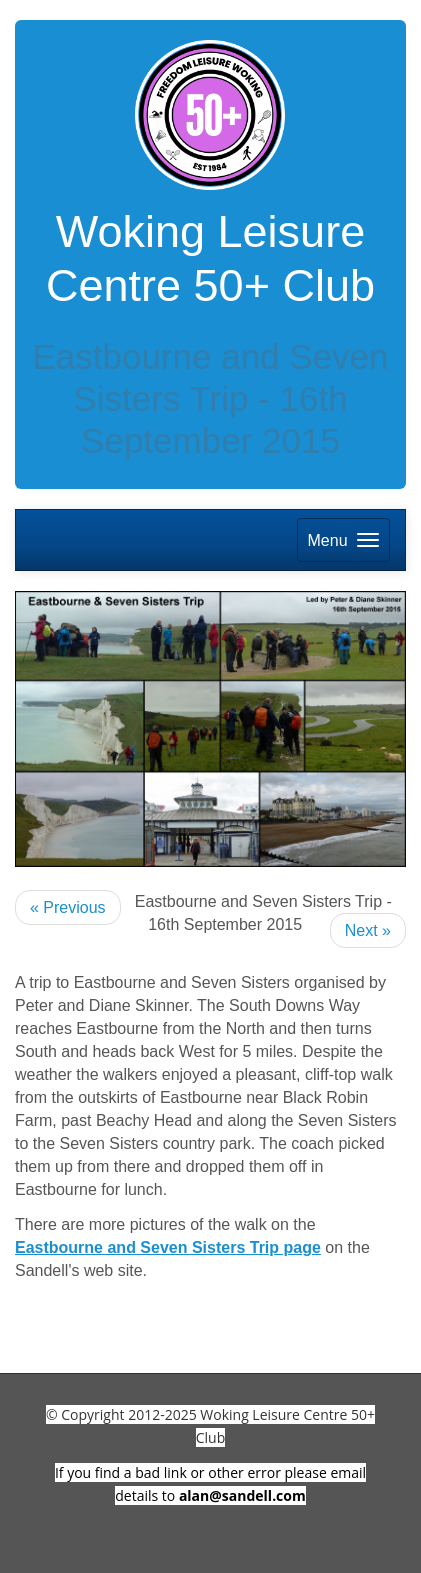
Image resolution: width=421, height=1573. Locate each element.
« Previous (68, 907)
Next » (368, 930)
